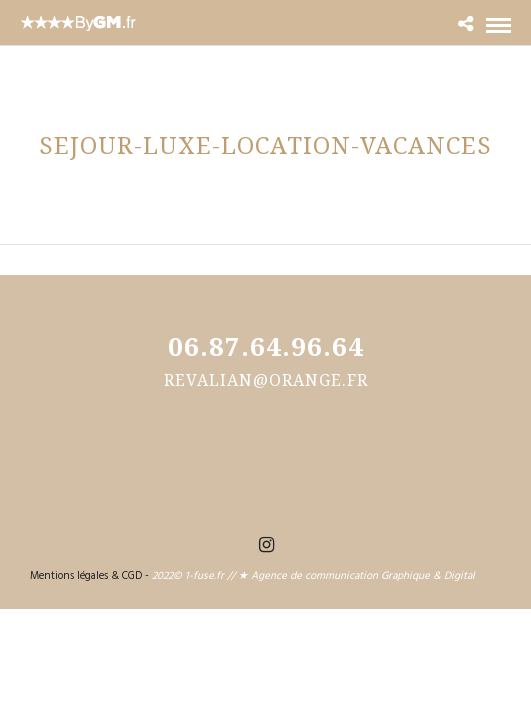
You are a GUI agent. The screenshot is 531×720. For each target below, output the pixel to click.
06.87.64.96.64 (266, 346)
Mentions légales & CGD (86, 576)
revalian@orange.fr (266, 380)
